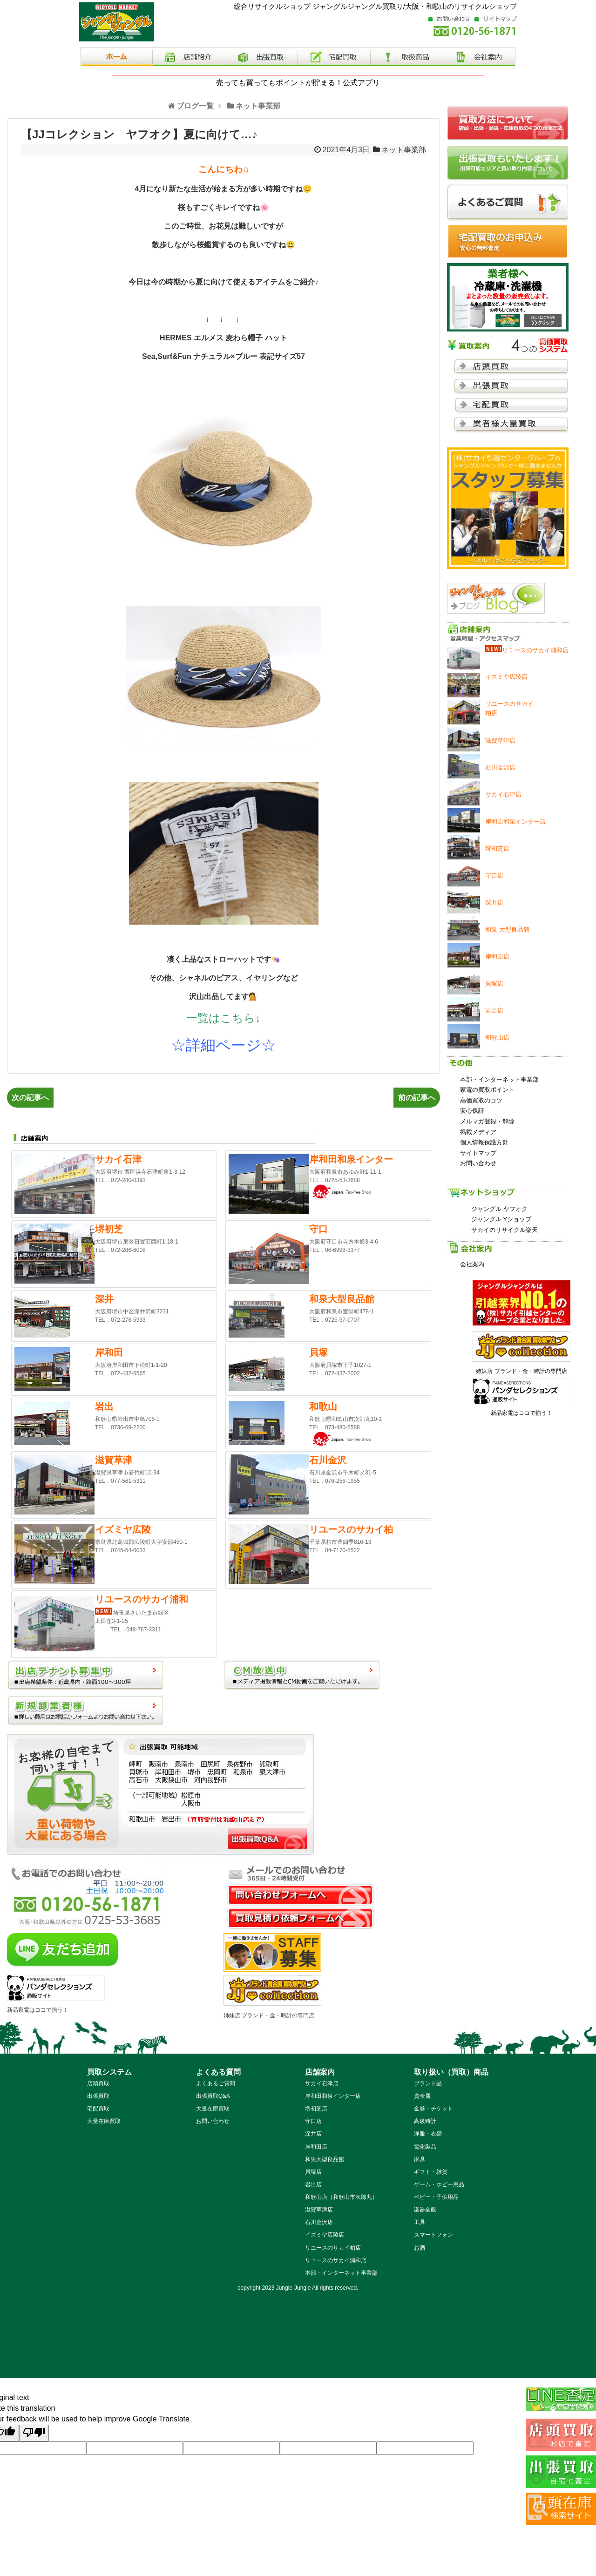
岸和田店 (316, 2146)
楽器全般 (425, 2209)
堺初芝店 (316, 2108)
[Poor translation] (34, 2433)
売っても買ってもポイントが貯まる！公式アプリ (298, 83)
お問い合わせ (478, 1163)
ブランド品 (428, 2083)
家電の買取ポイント (487, 1089)
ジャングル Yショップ (501, 1219)
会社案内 (472, 1264)
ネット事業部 (403, 150)
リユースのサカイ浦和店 (335, 2260)
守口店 (313, 2121)
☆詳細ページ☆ (223, 1045)
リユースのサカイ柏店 (333, 2248)
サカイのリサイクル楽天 (504, 1229)
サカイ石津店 (322, 2083)
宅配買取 (98, 2108)
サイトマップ (478, 1152)
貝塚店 (313, 2172)
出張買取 (98, 2096)
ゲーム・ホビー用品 (439, 2184)
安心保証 (472, 1110)
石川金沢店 (319, 2222)
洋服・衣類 (428, 2133)
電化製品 (425, 2146)
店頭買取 (98, 2083)
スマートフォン (433, 2234)
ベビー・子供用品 (436, 2197)
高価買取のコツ (481, 1100)
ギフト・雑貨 (430, 2172)
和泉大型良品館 (324, 2159)
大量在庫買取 (104, 2121)
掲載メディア (478, 1132)
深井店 (313, 2133)
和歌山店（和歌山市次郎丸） (341, 2197)
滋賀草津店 (319, 2209)
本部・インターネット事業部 (499, 1079)
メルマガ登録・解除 (487, 1121)
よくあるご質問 (215, 2083)
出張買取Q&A (213, 2096)
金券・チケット (433, 2108)
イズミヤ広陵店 (324, 2234)
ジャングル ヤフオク (499, 1208)
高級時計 (425, 2121)
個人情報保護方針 (484, 1142)
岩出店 (313, 2184)
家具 (419, 2159)
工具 (419, 2222)
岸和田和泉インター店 (333, 2096)
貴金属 (422, 2096)
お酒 (419, 2248)
